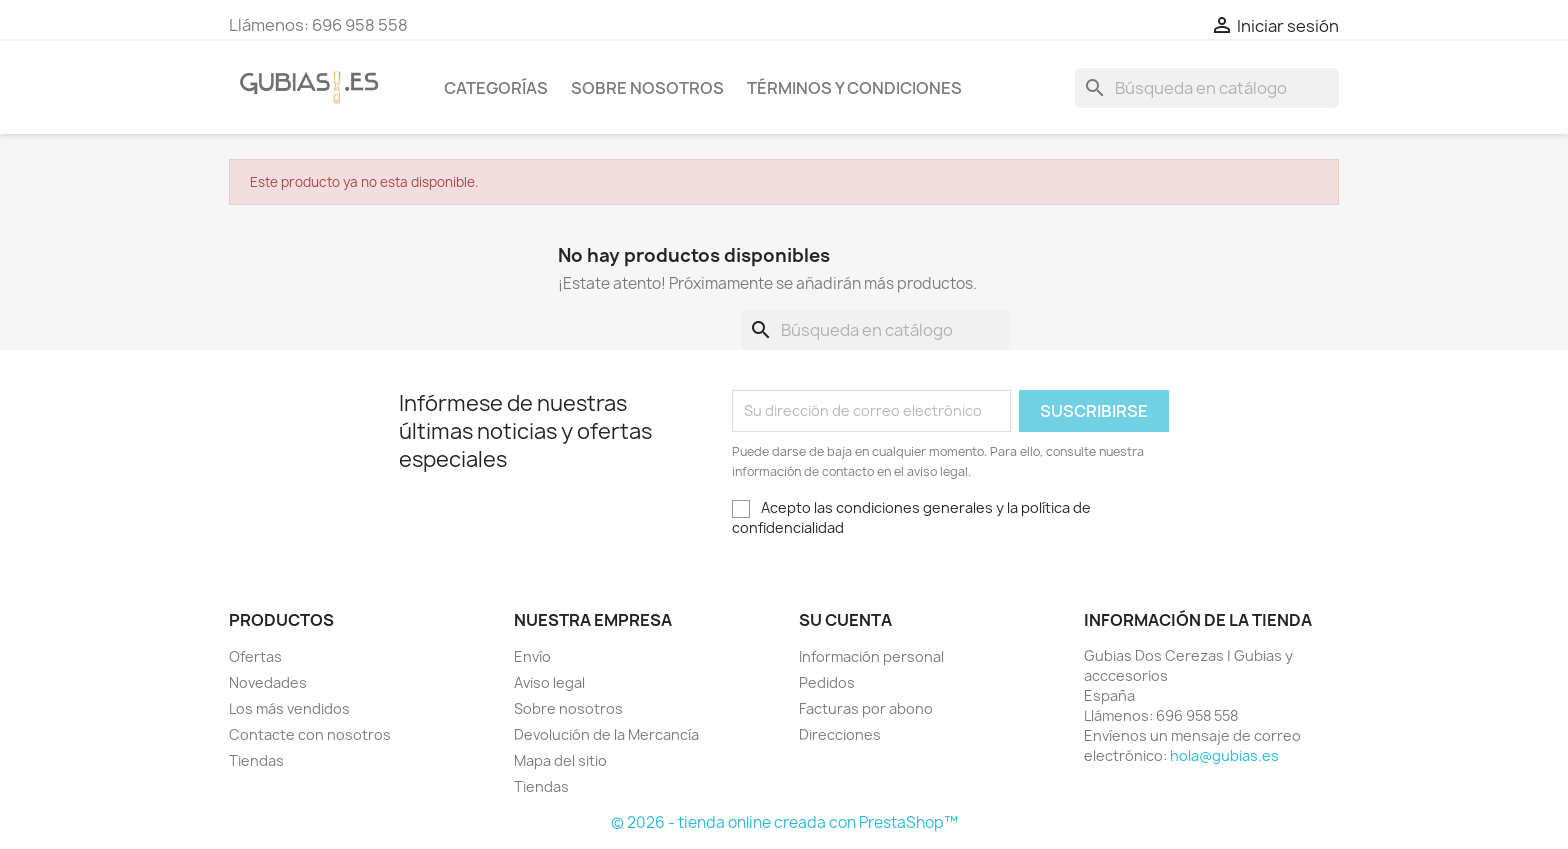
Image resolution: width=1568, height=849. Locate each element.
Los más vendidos (289, 708)
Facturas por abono (866, 708)
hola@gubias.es (1224, 755)
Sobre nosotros (647, 88)
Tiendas (256, 760)
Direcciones (840, 734)
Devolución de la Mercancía (606, 734)
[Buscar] (1207, 88)
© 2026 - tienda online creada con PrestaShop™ (784, 822)
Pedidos (827, 682)
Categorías (496, 88)
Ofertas (255, 656)
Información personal (871, 656)
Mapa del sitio (560, 760)
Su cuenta (845, 620)
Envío (532, 656)
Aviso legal (549, 682)
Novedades (268, 682)
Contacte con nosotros (310, 734)
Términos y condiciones (854, 88)
